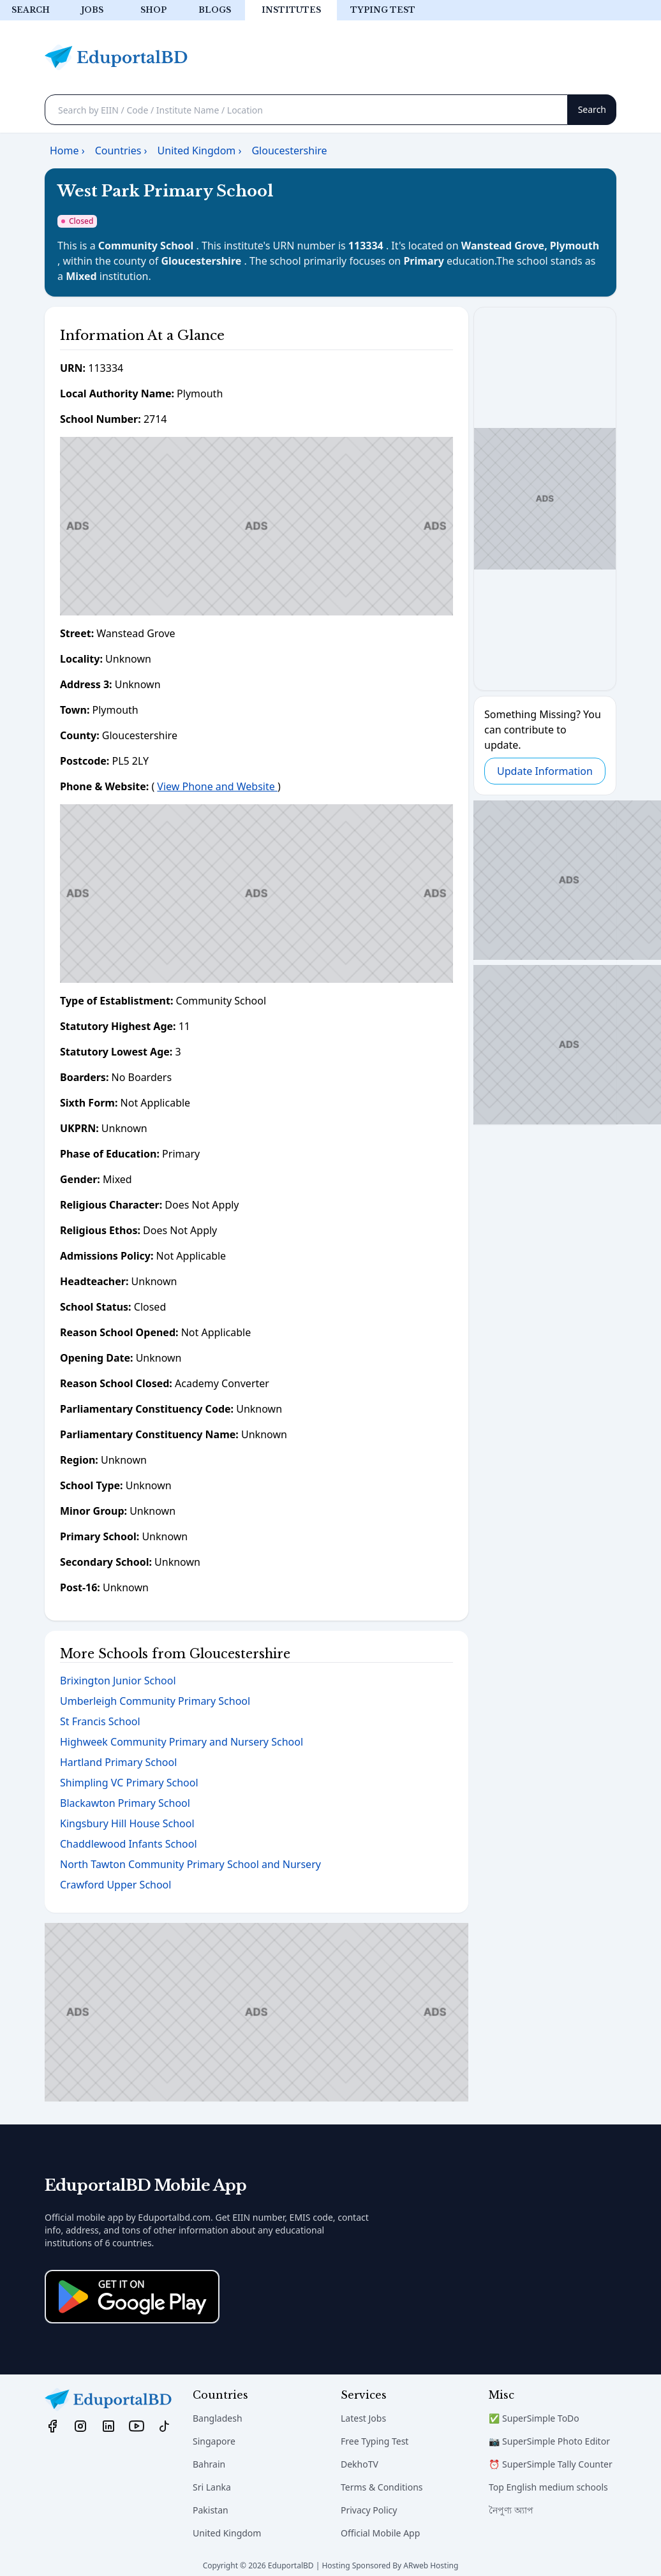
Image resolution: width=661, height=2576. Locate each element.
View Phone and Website (217, 786)
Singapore (214, 2441)
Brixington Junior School (118, 1681)
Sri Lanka (212, 2487)
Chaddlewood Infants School (128, 1844)
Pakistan (210, 2510)
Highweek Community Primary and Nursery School (181, 1742)
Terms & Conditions (382, 2487)
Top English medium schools (548, 2487)
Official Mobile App (380, 2533)
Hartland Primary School (118, 1762)
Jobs (92, 10)
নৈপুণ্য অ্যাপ (511, 2510)
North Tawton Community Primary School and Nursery (190, 1864)
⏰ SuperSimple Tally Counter (551, 2464)
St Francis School (100, 1721)
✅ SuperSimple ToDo (534, 2418)
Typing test (382, 10)
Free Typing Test (374, 2441)
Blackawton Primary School (125, 1803)
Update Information (545, 771)
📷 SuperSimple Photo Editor (549, 2441)
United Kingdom (227, 2533)
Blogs (214, 10)
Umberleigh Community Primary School (155, 1701)
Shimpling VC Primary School (129, 1783)
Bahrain (209, 2464)
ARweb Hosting (430, 2565)
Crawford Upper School (115, 1885)
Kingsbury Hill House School (127, 1823)
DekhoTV (359, 2464)
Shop (153, 10)
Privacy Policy (369, 2510)
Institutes (291, 10)
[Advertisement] (256, 526)
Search (30, 10)
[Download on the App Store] (132, 2296)
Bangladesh (217, 2418)
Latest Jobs (363, 2418)
